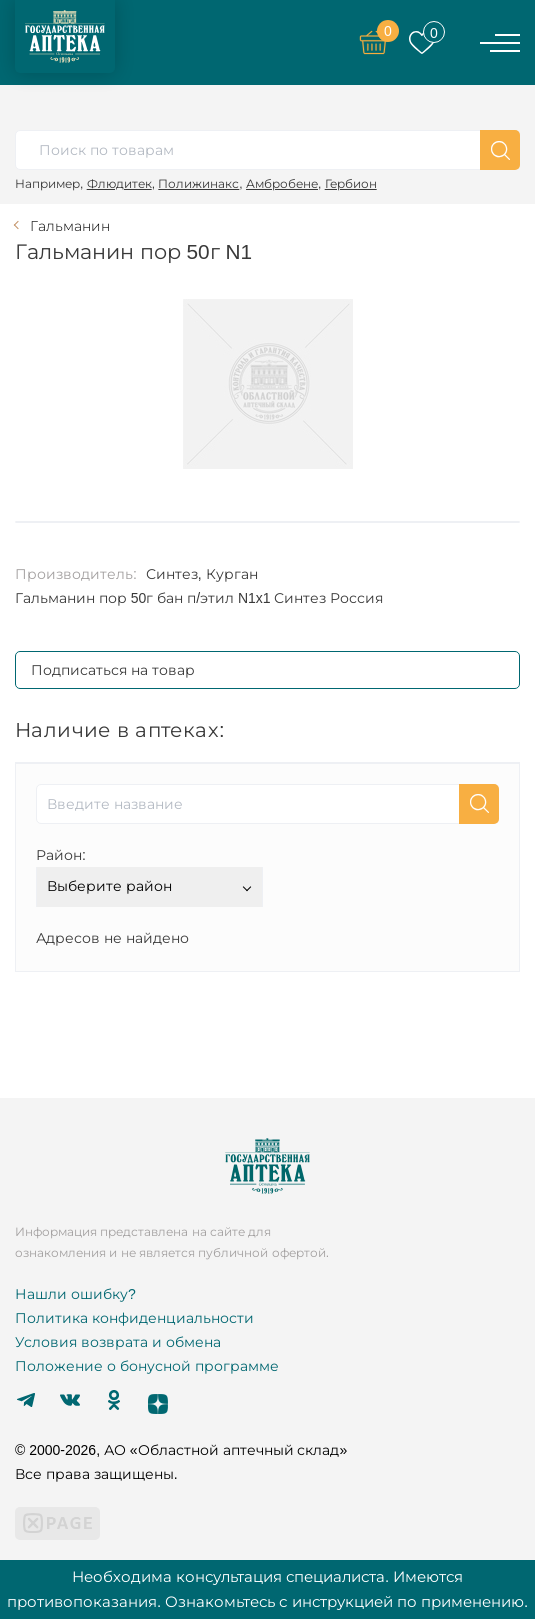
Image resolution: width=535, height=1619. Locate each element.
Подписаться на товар (113, 670)
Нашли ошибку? (75, 1294)
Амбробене (282, 183)
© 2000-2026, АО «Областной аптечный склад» (181, 1450)
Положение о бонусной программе (147, 1366)
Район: (61, 855)
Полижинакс (198, 183)
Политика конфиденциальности (134, 1318)
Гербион (351, 183)
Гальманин (70, 226)
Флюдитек (119, 183)
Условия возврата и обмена (118, 1342)
